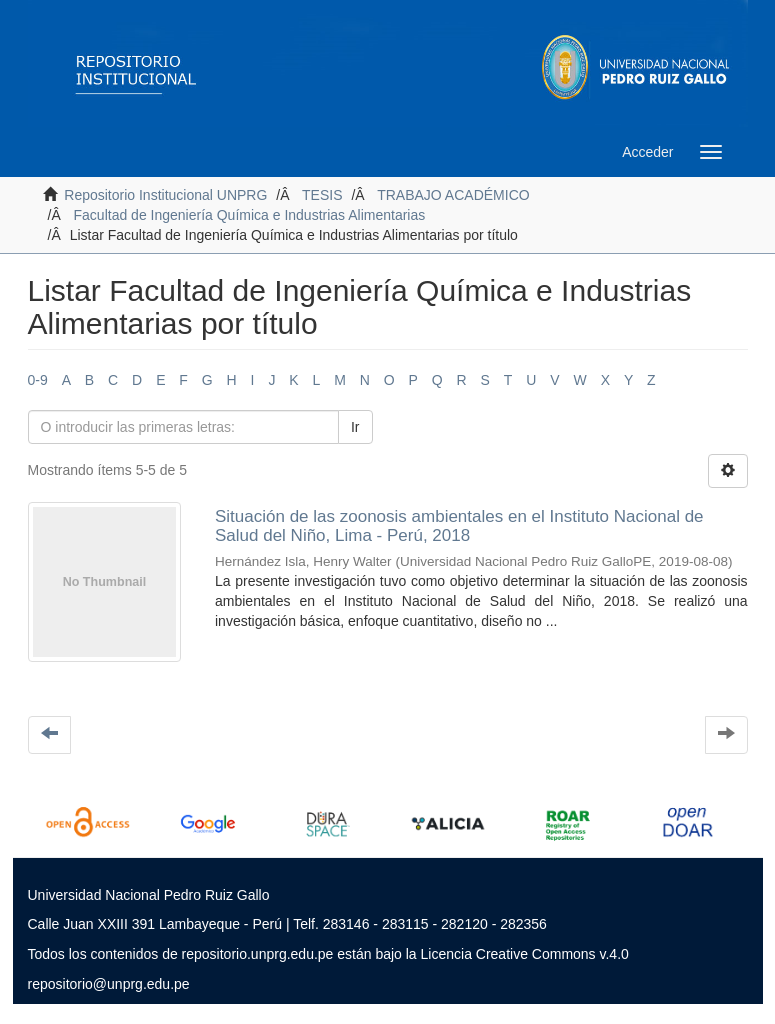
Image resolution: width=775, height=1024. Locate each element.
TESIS (322, 195)
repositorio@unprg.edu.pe (109, 984)
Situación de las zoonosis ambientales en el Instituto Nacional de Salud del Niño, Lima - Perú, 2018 (459, 526)
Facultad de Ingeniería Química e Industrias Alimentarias (250, 215)
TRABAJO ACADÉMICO (453, 195)
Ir (355, 427)
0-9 (38, 380)
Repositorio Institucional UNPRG (165, 195)
